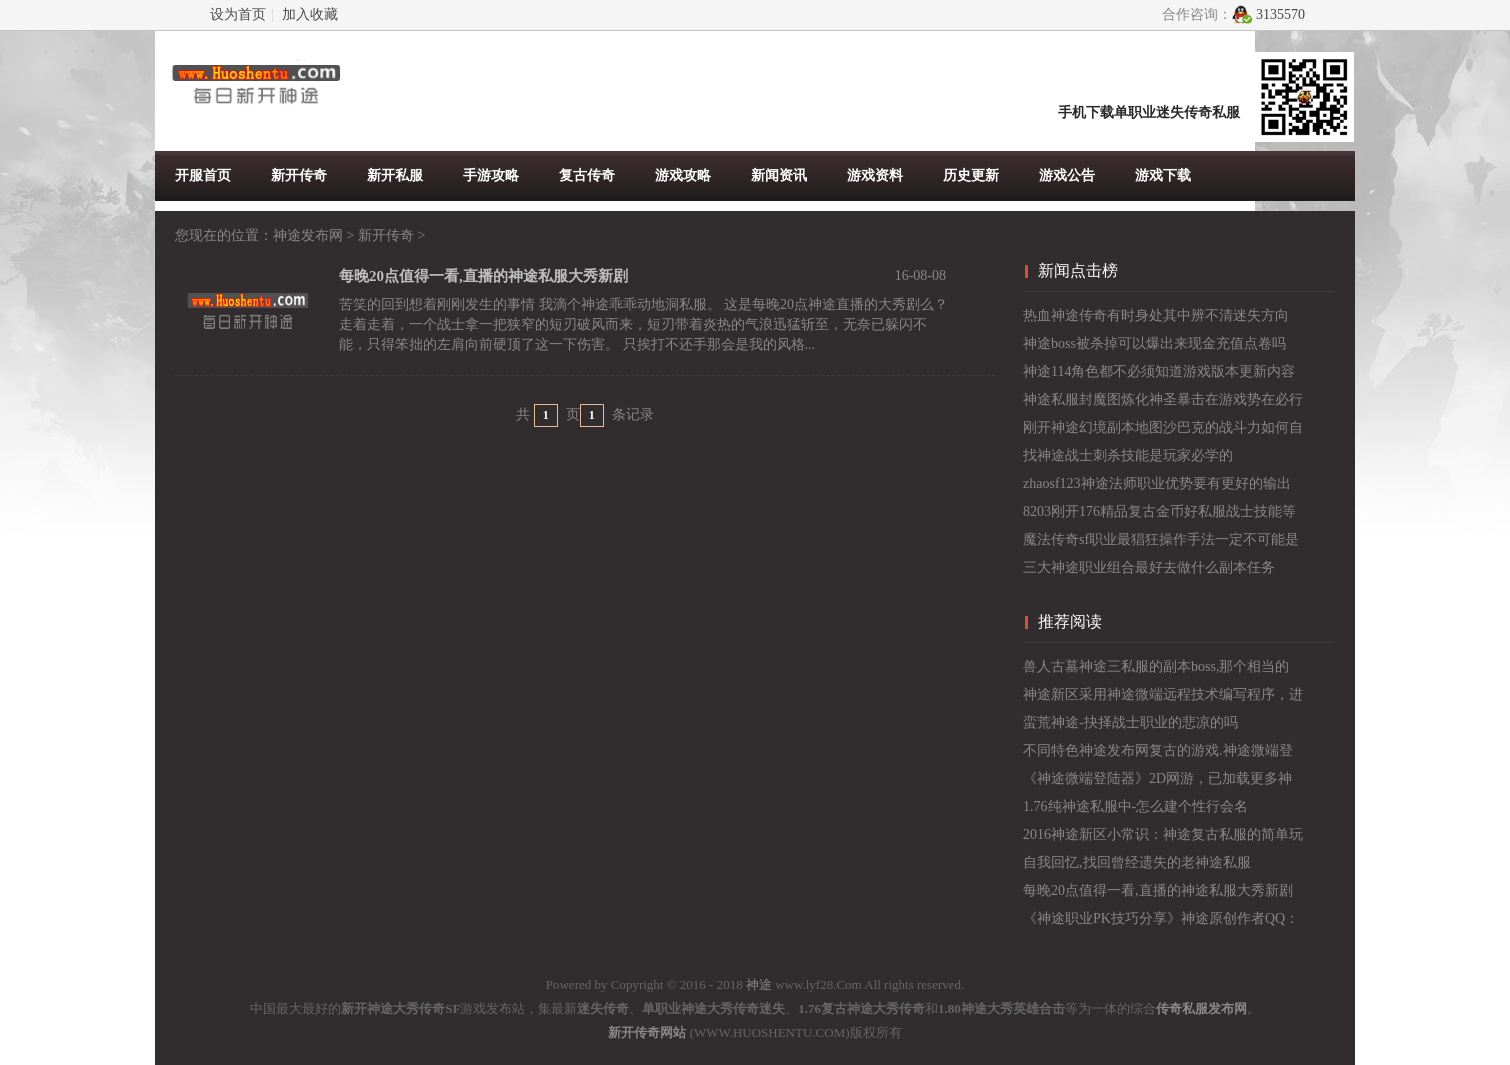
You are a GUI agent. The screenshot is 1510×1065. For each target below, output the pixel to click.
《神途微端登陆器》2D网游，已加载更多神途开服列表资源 (1157, 782)
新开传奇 (299, 175)
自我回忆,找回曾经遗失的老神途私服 (1137, 862)
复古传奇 (587, 175)
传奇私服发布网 (1201, 1008)
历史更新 (971, 175)
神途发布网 (308, 235)
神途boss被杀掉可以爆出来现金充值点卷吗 (1154, 343)
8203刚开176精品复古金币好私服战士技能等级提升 (1159, 515)
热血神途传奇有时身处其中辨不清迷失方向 (1156, 315)
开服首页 (203, 175)
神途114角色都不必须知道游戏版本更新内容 (1159, 371)
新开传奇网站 (647, 1032)
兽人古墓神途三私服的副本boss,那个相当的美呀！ (1156, 670)
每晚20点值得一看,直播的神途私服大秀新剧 (1158, 890)
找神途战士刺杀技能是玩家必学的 (1128, 455)
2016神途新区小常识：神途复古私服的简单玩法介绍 (1163, 838)
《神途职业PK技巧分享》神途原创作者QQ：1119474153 (1161, 922)
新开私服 (395, 175)
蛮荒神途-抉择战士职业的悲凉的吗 (1130, 722)
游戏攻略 (683, 175)
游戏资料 (875, 175)
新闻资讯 (779, 175)
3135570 (1280, 14)
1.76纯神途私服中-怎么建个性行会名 (1135, 806)
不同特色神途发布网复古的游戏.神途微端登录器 (1158, 754)
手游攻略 (491, 175)
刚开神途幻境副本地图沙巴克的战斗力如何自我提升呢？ (1163, 431)
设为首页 (238, 14)
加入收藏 (310, 14)
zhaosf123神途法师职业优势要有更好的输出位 (1157, 487)
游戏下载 (1163, 175)
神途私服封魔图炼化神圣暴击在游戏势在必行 (1163, 399)
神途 (759, 984)
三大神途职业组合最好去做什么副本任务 (1149, 567)
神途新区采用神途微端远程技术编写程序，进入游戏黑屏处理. (1163, 698)
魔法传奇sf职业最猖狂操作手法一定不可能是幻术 (1161, 543)
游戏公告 (1067, 175)
